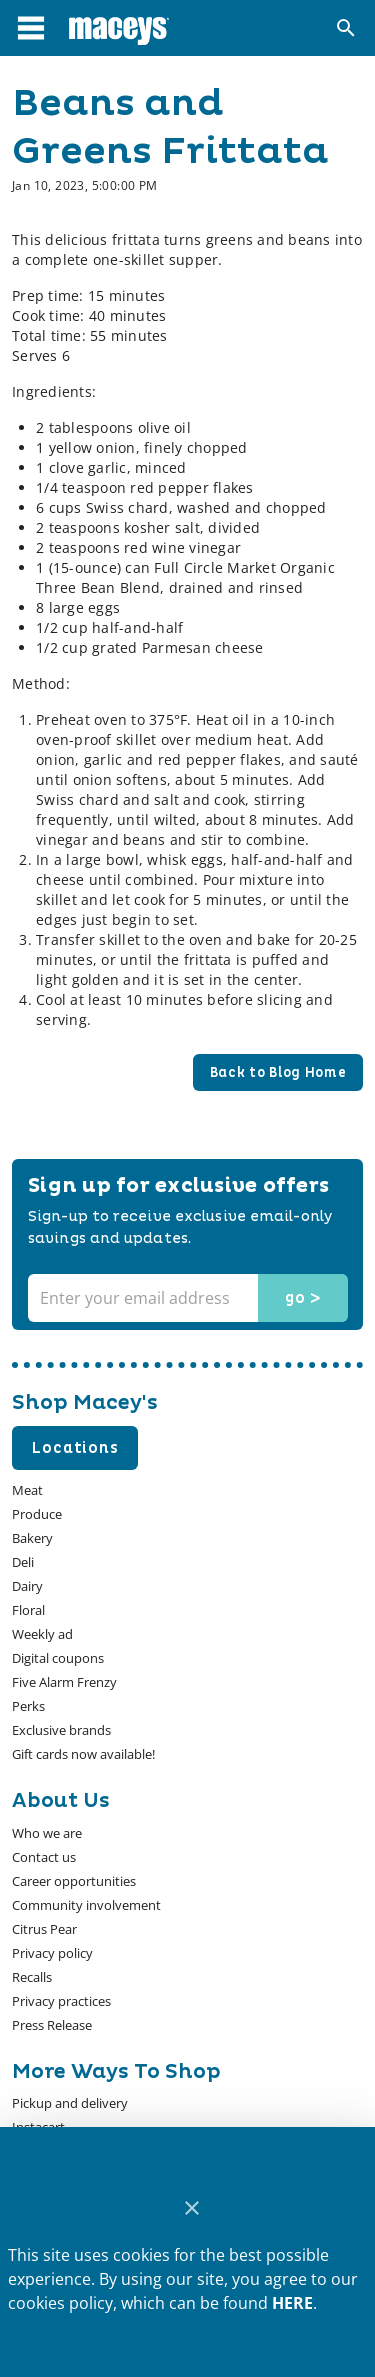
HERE (292, 2303)
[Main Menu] (31, 28)
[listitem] (47, 1833)
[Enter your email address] (185, 1298)
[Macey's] (119, 28)
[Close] (191, 2208)
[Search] (346, 28)
